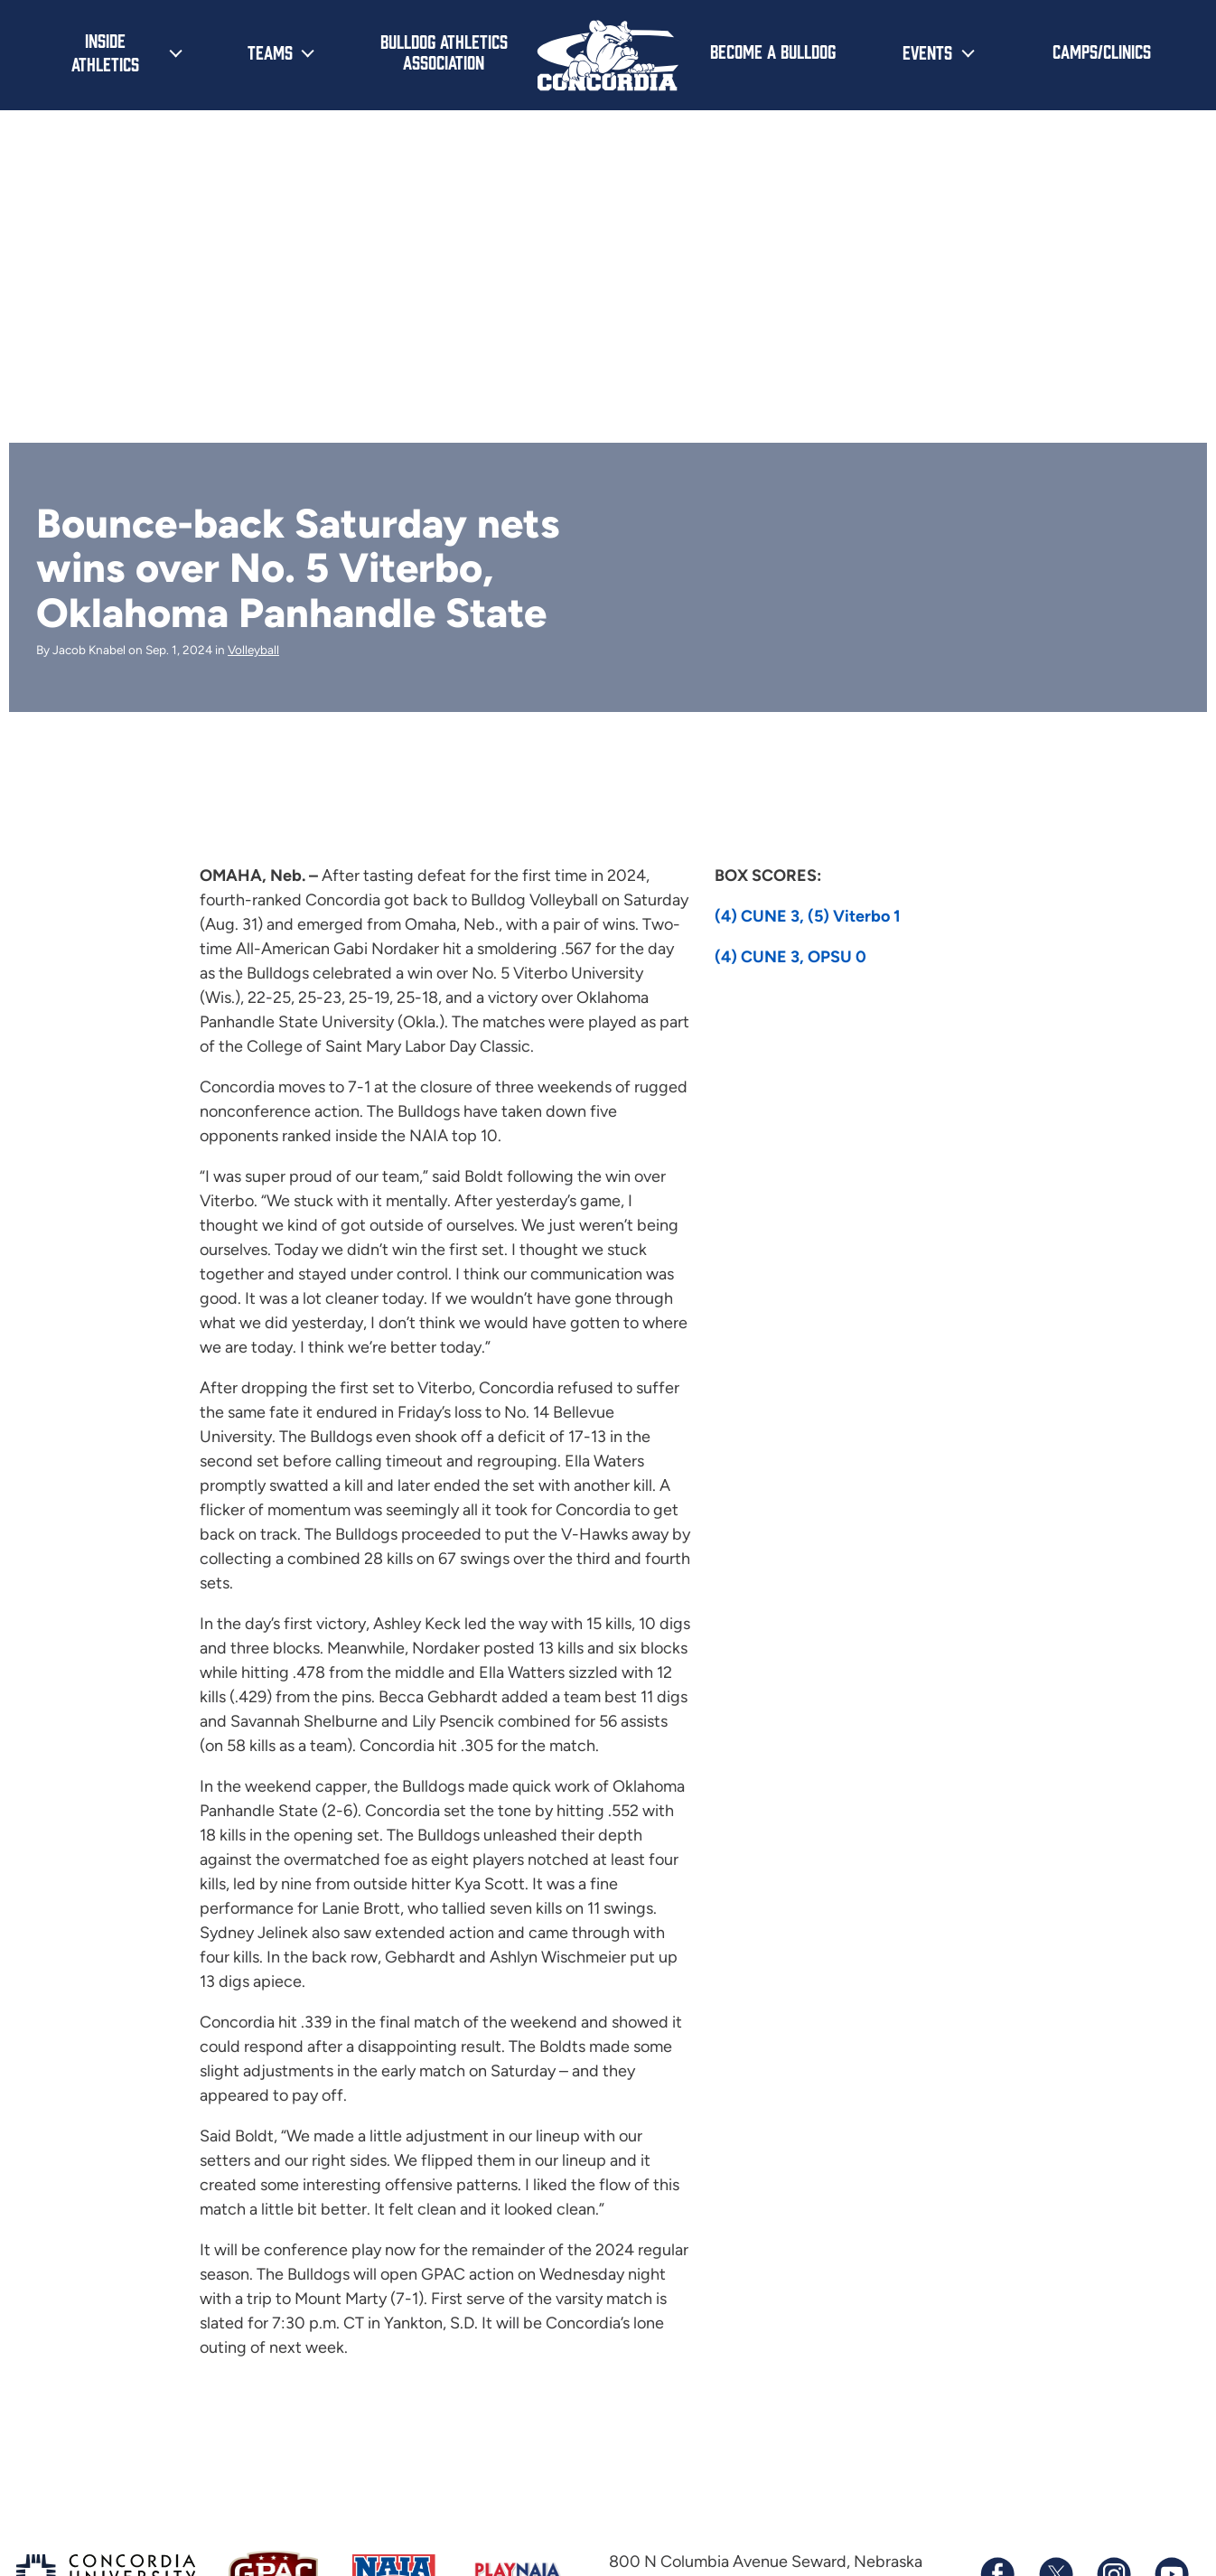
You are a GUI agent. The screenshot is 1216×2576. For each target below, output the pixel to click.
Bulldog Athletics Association (444, 51)
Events (927, 51)
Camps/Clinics (1101, 50)
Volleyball (253, 649)
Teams (270, 51)
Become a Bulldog (773, 50)
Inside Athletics (105, 51)
